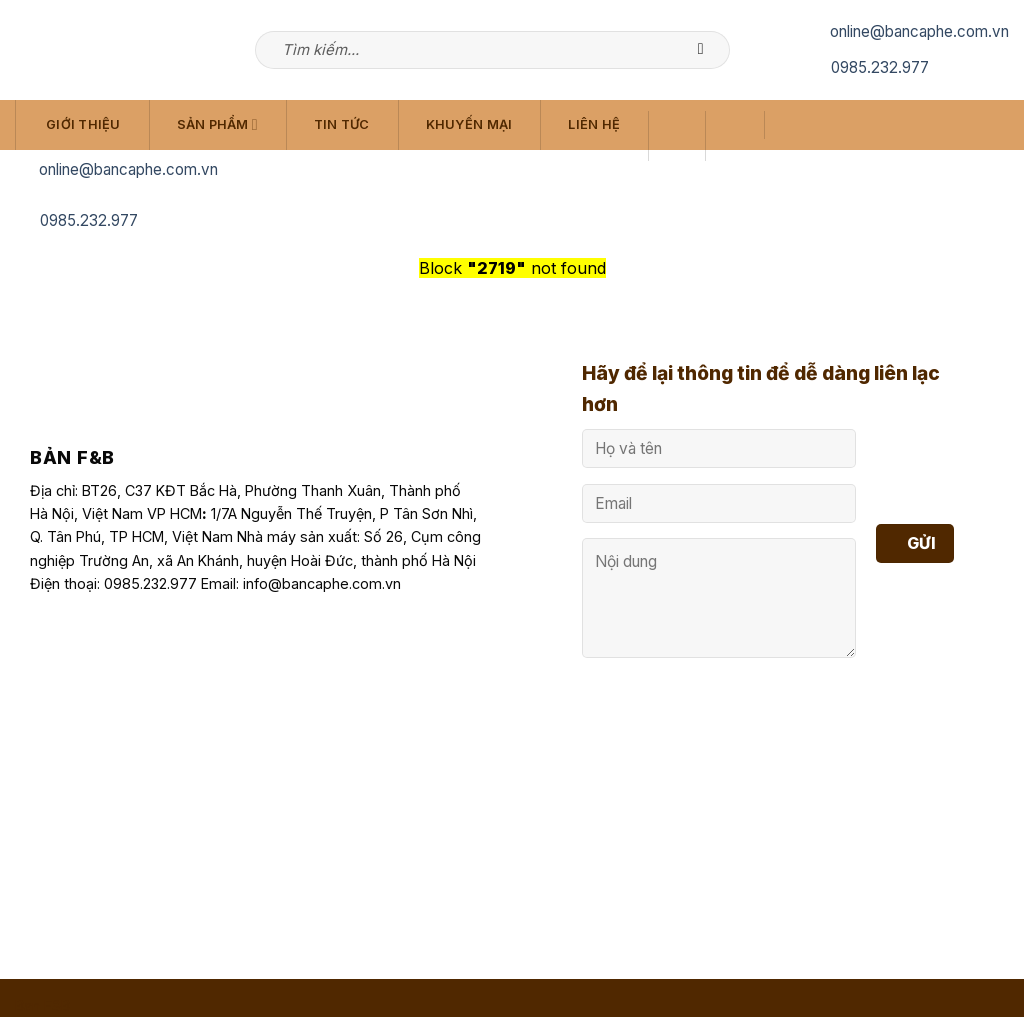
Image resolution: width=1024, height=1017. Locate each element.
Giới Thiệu (83, 124)
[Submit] (710, 50)
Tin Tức (342, 124)
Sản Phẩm (217, 124)
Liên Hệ (594, 124)
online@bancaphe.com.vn (919, 31)
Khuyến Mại (469, 124)
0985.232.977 (880, 67)
